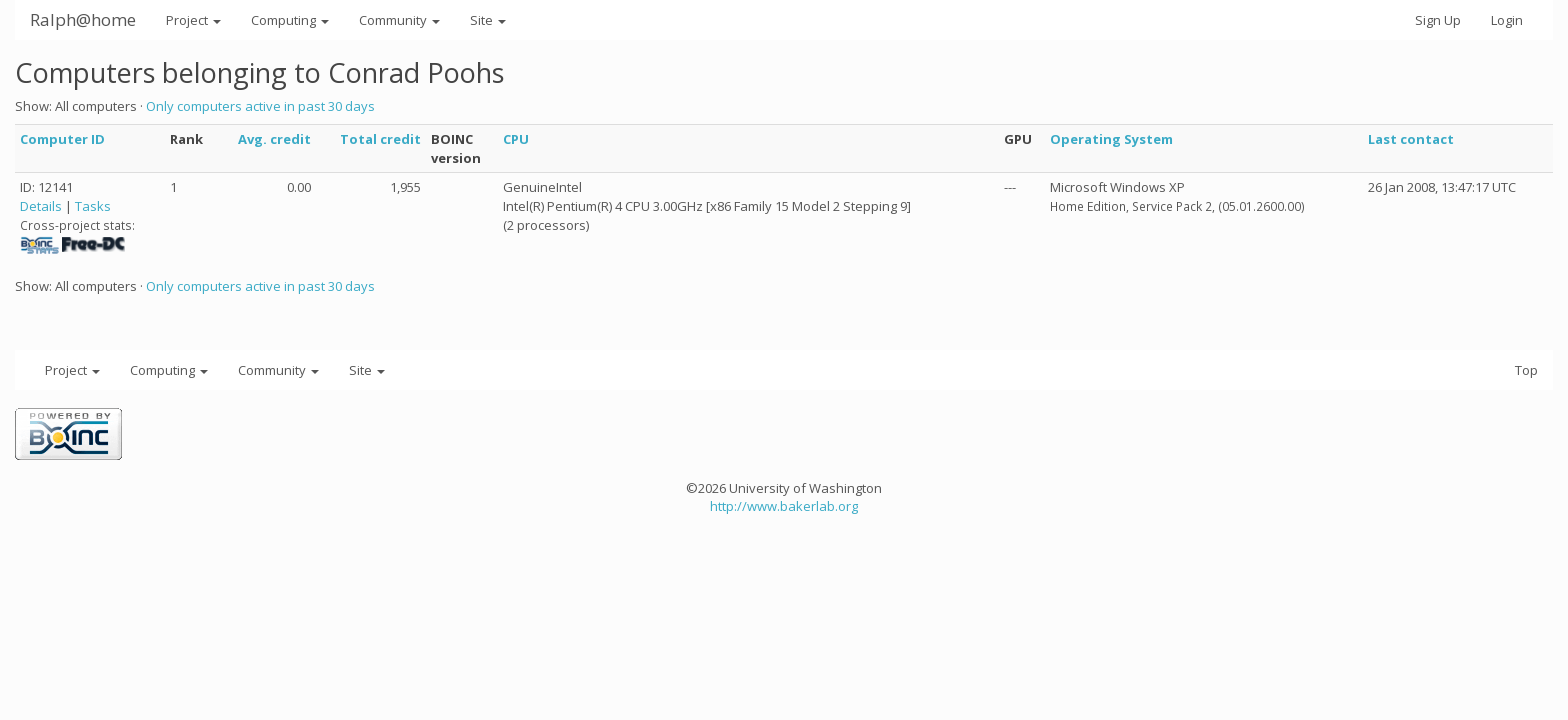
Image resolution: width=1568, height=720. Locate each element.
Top (1526, 370)
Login (1507, 20)
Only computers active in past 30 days (260, 106)
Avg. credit (274, 139)
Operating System (1111, 139)
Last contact (1411, 139)
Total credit (380, 139)
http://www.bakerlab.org (784, 506)
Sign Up (1438, 20)
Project (193, 20)
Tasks (93, 206)
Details (41, 206)
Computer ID (62, 139)
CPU (516, 139)
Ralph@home (83, 19)
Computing (290, 20)
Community (399, 20)
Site (488, 20)
